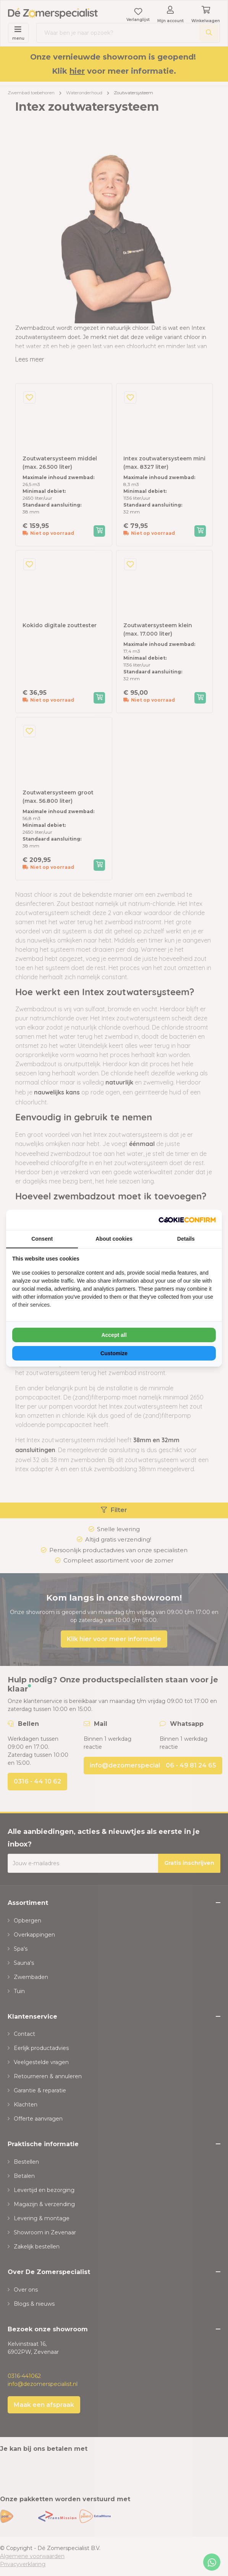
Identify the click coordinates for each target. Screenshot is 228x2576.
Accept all (113, 1335)
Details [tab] (186, 1239)
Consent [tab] (42, 1239)
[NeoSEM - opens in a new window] (187, 1220)
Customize (114, 1353)
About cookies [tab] (113, 1239)
